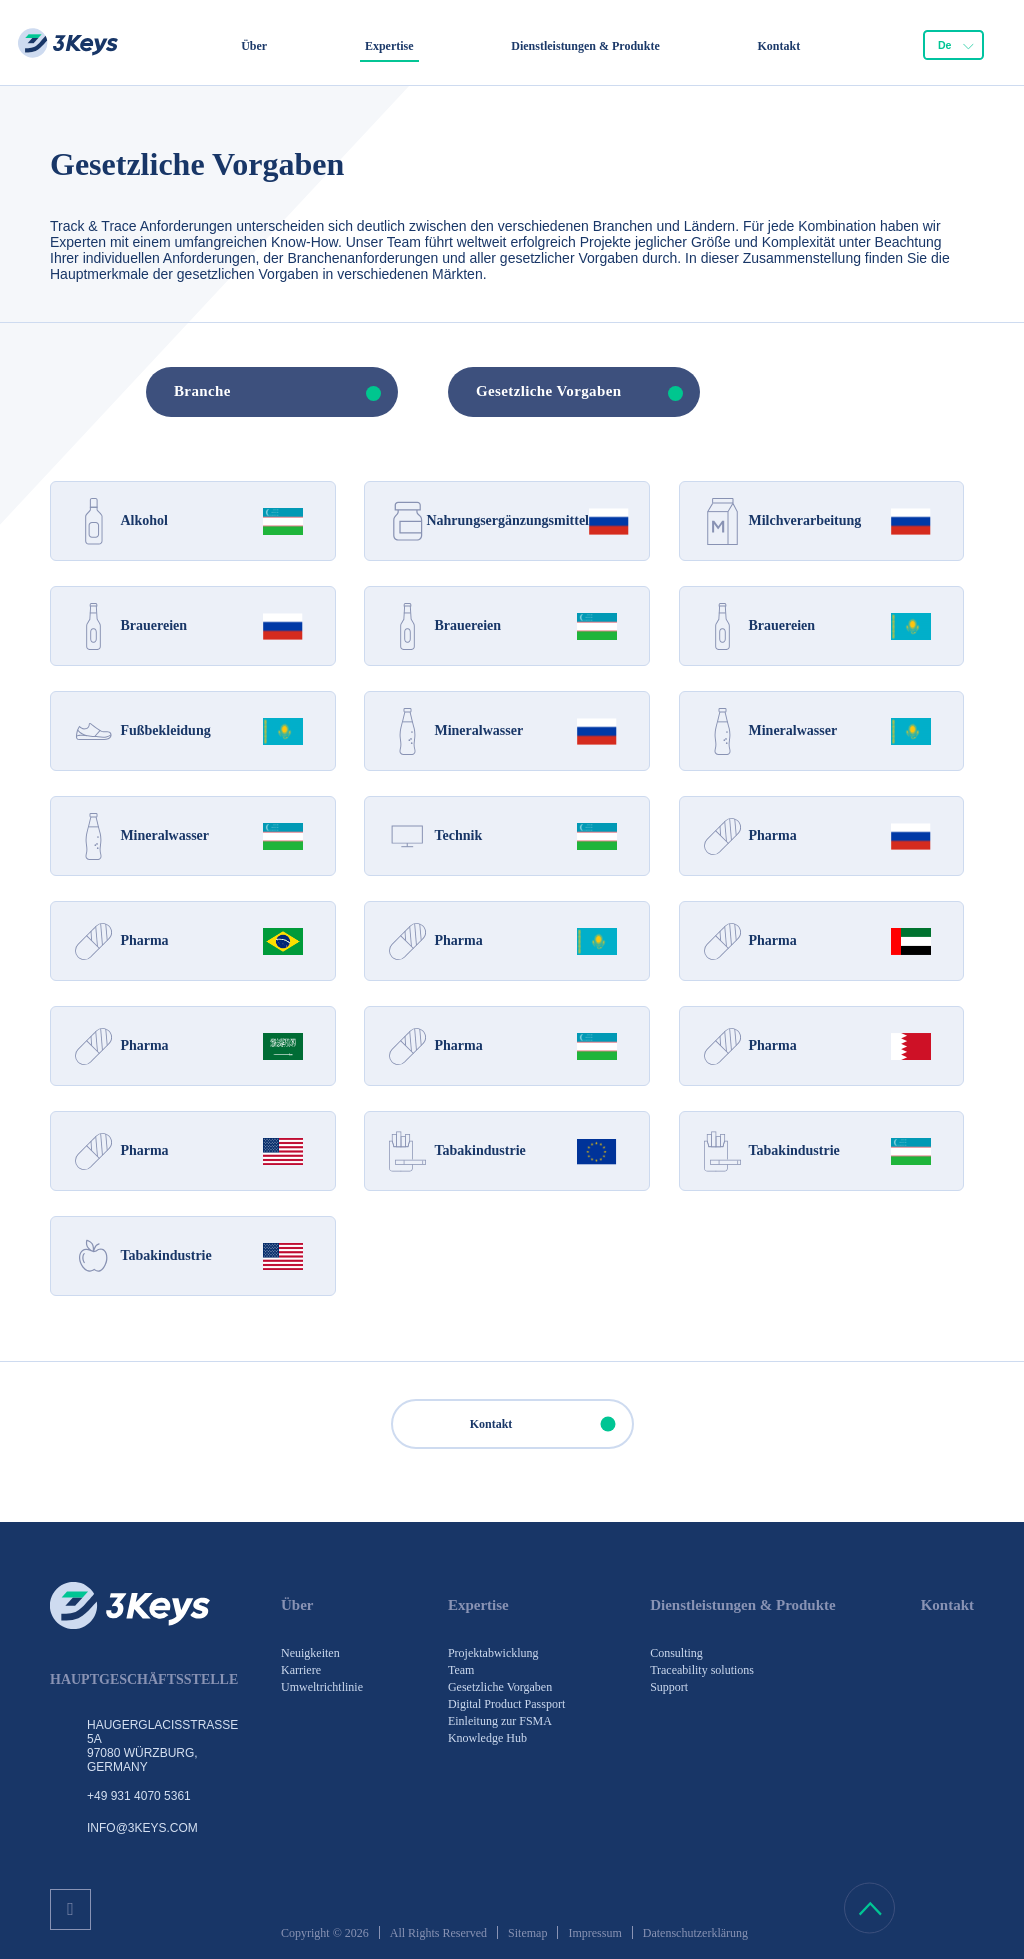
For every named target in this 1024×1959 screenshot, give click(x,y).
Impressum (594, 1933)
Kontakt (551, 1424)
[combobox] (953, 45)
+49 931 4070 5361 (139, 1796)
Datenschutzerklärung (695, 1933)
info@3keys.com (142, 1828)
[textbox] (249, 392)
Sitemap (527, 1933)
